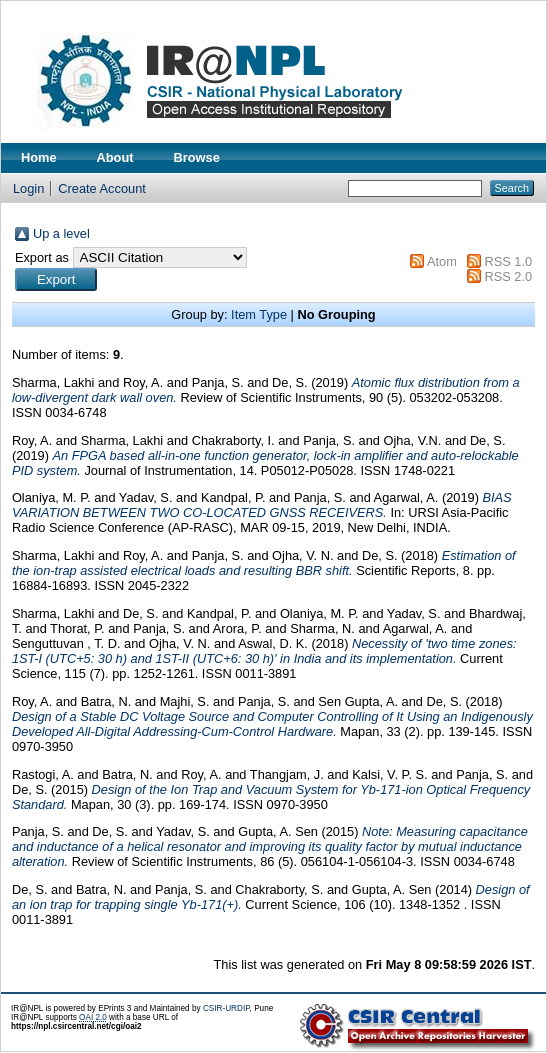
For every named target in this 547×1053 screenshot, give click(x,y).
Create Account (102, 188)
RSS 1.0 (508, 261)
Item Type (259, 314)
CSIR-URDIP (226, 1008)
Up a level (61, 233)
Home (39, 157)
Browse (197, 157)
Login (28, 188)
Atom (442, 261)
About (115, 157)
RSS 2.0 (508, 276)
